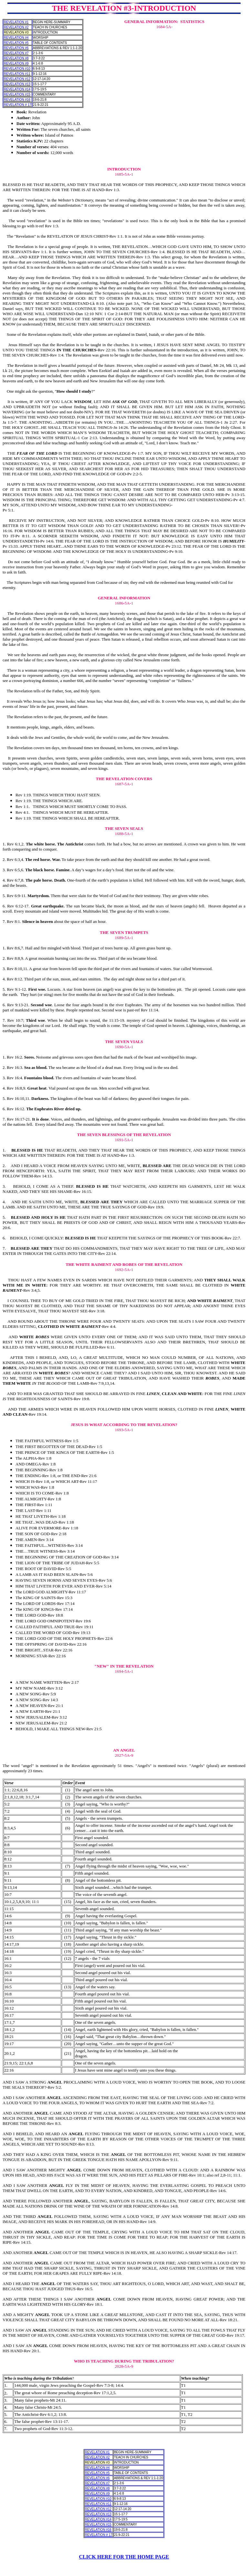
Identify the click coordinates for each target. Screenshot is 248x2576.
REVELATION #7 (16, 53)
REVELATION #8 (16, 58)
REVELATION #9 (16, 63)
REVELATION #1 (16, 22)
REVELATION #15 (17, 94)
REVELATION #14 (17, 89)
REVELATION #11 (17, 74)
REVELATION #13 (17, 84)
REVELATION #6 (16, 48)
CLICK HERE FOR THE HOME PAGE (124, 2557)
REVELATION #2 (16, 27)
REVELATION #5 (16, 43)
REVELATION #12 (17, 79)
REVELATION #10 (17, 68)
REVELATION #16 (17, 99)
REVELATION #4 (16, 37)
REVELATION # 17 (17, 105)
